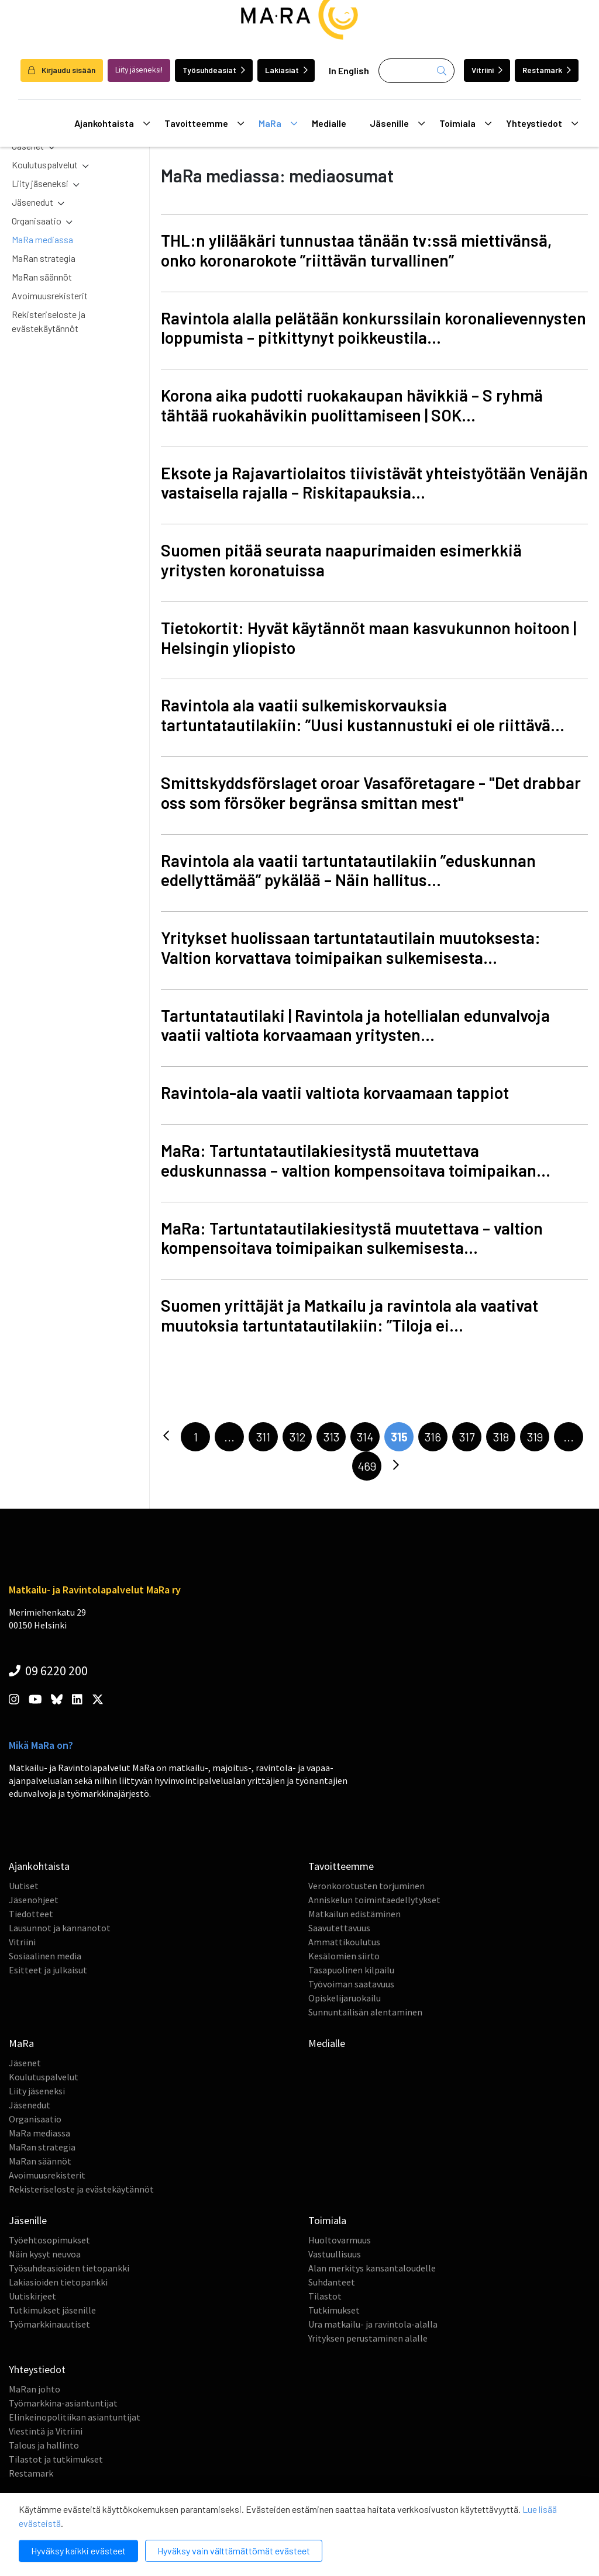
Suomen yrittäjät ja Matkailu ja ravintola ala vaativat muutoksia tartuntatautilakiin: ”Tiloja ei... (349, 1315)
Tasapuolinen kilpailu (351, 1970)
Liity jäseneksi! (139, 70)
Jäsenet (25, 2063)
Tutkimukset (334, 2310)
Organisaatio (36, 220)
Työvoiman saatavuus (351, 1984)
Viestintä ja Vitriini (45, 2431)
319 (535, 1437)
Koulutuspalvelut (45, 164)
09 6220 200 (48, 1670)
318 (501, 1437)
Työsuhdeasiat (214, 70)
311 (263, 1437)
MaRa (278, 123)
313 (331, 1437)
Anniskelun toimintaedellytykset (374, 1900)
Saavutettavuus (339, 1928)
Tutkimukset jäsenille (52, 2310)
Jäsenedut (32, 202)
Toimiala (465, 123)
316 (433, 1437)
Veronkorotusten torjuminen (366, 1886)
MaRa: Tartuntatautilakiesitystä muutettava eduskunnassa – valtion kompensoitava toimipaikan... (355, 1160)
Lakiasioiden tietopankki (58, 2282)
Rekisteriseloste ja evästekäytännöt (48, 321)
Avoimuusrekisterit (50, 295)
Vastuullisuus (334, 2254)
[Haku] (416, 70)
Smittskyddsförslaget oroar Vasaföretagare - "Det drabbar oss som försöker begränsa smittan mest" (371, 792)
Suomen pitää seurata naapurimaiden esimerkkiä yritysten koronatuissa (341, 560)
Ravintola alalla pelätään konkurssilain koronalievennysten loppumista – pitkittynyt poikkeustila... (373, 328)
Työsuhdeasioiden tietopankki (69, 2268)
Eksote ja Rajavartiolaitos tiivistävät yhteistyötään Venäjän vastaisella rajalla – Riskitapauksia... (374, 483)
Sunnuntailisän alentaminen (365, 2012)
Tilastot (325, 2296)
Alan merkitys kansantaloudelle (372, 2268)
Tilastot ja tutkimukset (56, 2459)
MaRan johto (34, 2389)
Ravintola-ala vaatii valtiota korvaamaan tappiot (335, 1092)
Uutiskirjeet (32, 2296)
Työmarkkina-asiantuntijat (63, 2403)
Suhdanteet (331, 2282)
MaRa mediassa (42, 239)
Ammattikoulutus (344, 1942)
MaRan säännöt (42, 276)
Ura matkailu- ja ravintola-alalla (373, 2324)
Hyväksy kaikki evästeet (78, 2550)
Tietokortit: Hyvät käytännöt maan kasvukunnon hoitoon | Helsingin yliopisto (368, 638)
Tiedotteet (31, 1914)
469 (366, 1466)
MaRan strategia (43, 258)
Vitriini (486, 70)
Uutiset (24, 1886)
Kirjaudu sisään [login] (61, 70)
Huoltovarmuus (339, 2240)
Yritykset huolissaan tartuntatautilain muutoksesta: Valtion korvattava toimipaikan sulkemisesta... (351, 947)
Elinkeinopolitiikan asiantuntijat (74, 2417)
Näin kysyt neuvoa (45, 2254)
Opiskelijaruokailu (344, 1998)
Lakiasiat (286, 70)
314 (365, 1437)
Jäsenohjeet (33, 1900)
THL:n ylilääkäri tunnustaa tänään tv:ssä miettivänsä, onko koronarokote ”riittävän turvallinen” (356, 250)
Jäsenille (397, 123)
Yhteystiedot (542, 123)
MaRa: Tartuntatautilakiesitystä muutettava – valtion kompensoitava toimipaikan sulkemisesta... (352, 1238)
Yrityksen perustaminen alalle (368, 2338)
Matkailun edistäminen (354, 1914)
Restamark (546, 70)
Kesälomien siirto (344, 1956)
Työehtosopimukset (49, 2240)
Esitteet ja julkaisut (48, 1970)
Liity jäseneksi (40, 183)
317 (466, 1437)
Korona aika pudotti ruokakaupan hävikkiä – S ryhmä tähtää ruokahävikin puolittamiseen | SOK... (352, 405)
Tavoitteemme (204, 123)
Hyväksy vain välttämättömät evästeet (233, 2550)
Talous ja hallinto (44, 2445)
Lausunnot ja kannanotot (60, 1928)
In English (349, 70)
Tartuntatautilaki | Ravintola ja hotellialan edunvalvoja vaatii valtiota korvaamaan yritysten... (355, 1025)
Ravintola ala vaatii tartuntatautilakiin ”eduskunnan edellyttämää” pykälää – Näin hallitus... (348, 870)
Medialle (329, 123)
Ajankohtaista (112, 123)
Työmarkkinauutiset (49, 2324)
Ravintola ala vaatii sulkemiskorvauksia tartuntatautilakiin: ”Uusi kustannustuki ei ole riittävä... (362, 715)
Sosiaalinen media (45, 1956)
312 (297, 1437)
